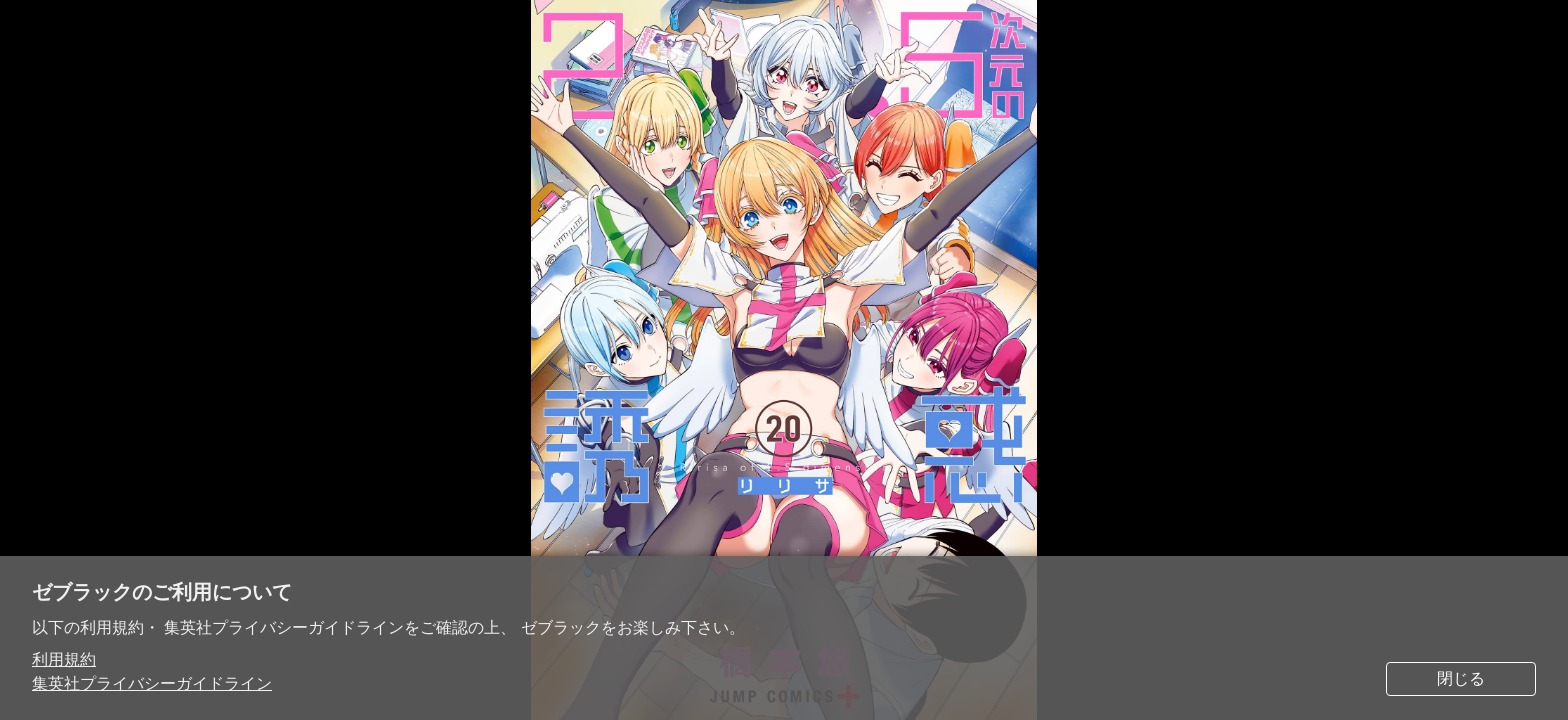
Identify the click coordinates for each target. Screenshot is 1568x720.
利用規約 (64, 659)
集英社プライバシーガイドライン (152, 683)
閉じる (1461, 678)
